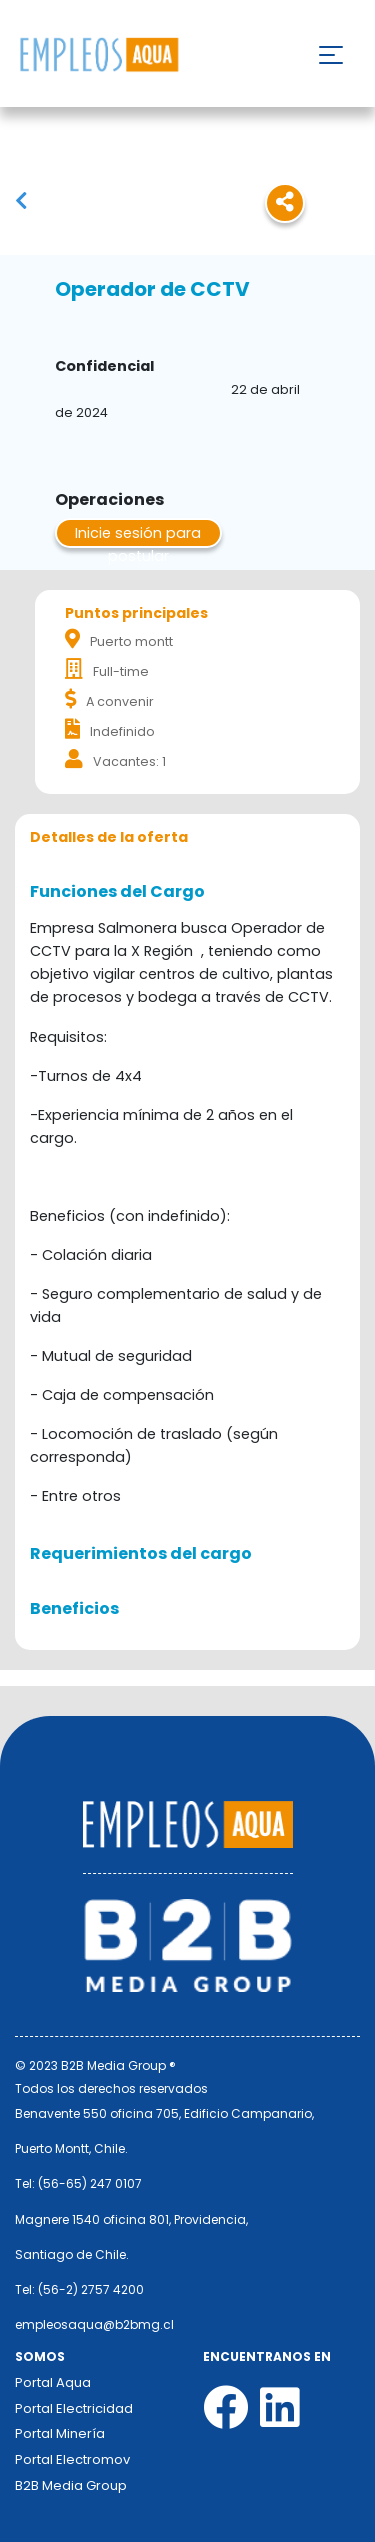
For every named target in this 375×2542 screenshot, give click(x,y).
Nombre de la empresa (98, 55)
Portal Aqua (53, 2382)
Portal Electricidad (74, 2408)
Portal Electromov (72, 2459)
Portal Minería (60, 2433)
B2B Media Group (71, 2485)
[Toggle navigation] (331, 55)
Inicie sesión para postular (138, 535)
